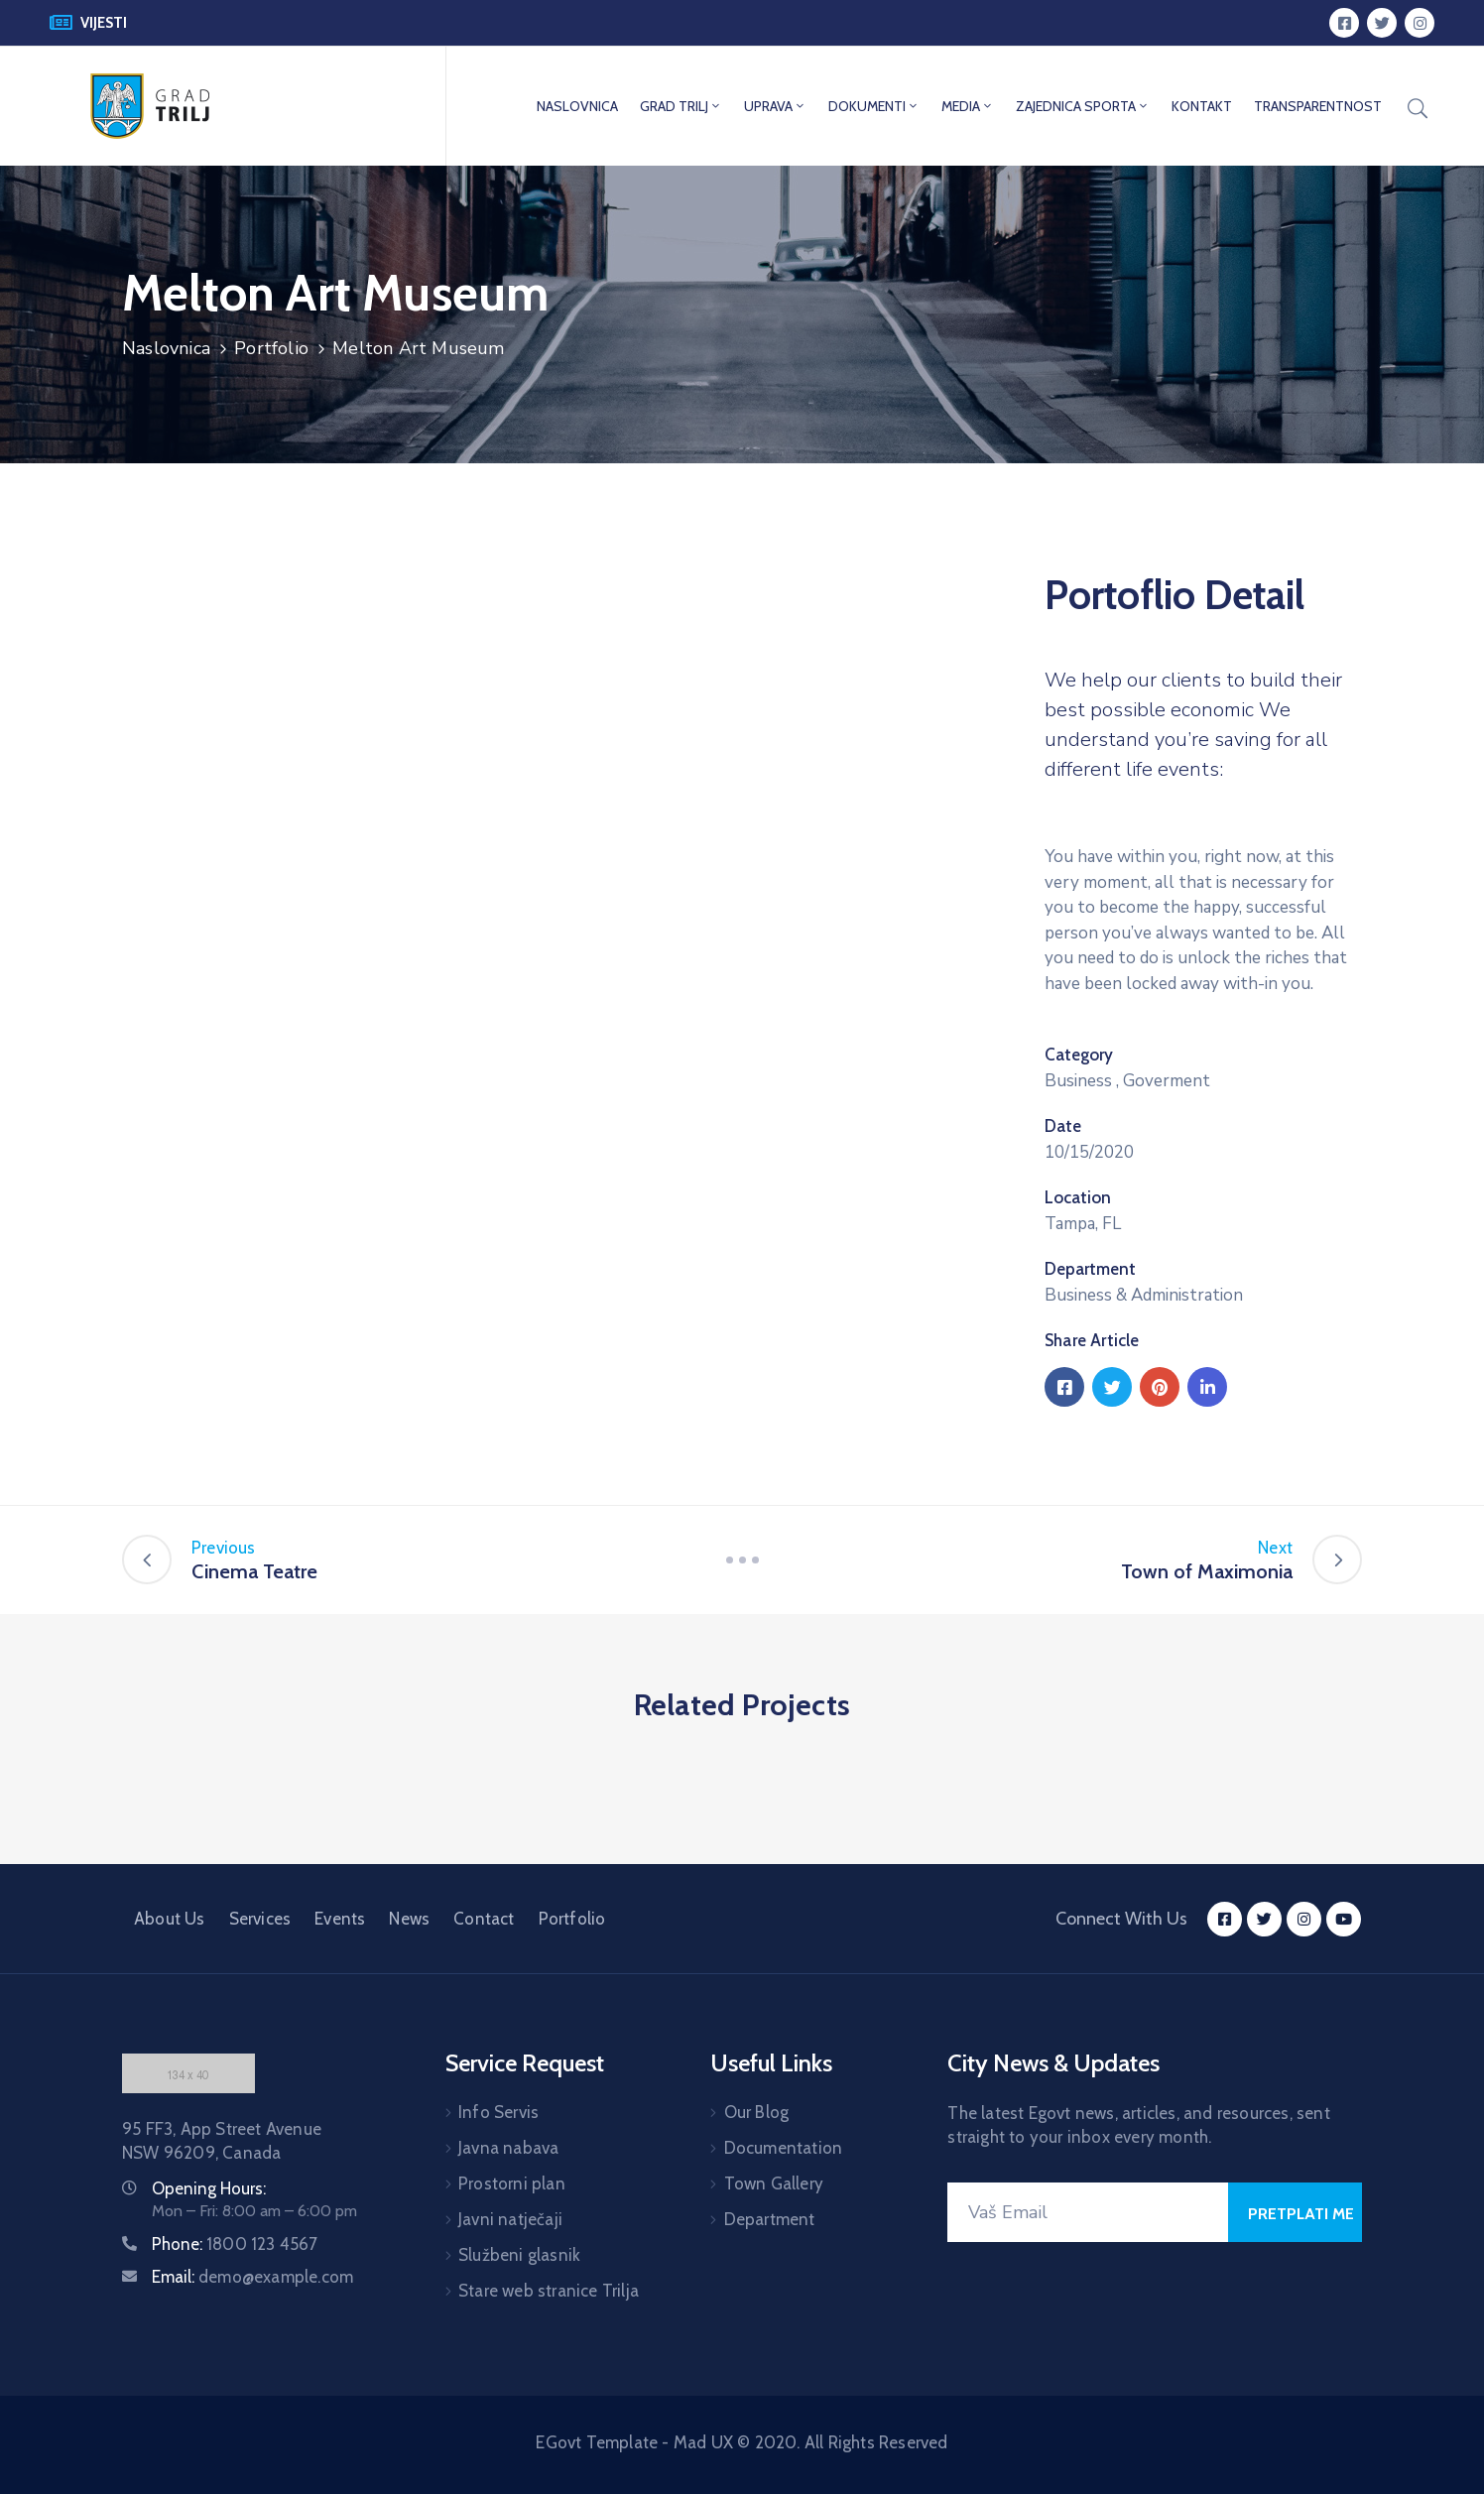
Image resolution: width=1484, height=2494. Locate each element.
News (409, 1919)
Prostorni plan (511, 2183)
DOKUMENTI (874, 106)
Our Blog (757, 2112)
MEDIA (967, 106)
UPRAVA (775, 106)
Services (260, 1919)
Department (1090, 1269)
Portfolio (271, 348)
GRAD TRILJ (681, 106)
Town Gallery (773, 2183)
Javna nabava (508, 2148)
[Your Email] (1087, 2212)
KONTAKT (1202, 106)
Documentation (783, 2148)
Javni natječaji (510, 2219)
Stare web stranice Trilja (548, 2291)
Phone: (235, 2244)
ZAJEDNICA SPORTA (1083, 106)
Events (339, 1919)
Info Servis (498, 2112)
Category (1079, 1054)
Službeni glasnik (519, 2255)
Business (1078, 1080)
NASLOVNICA (577, 106)
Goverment (1166, 1080)
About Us (169, 1919)
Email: (252, 2277)
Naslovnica (166, 348)
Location (1078, 1197)
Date (1063, 1126)
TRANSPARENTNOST (1318, 106)
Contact (483, 1919)
